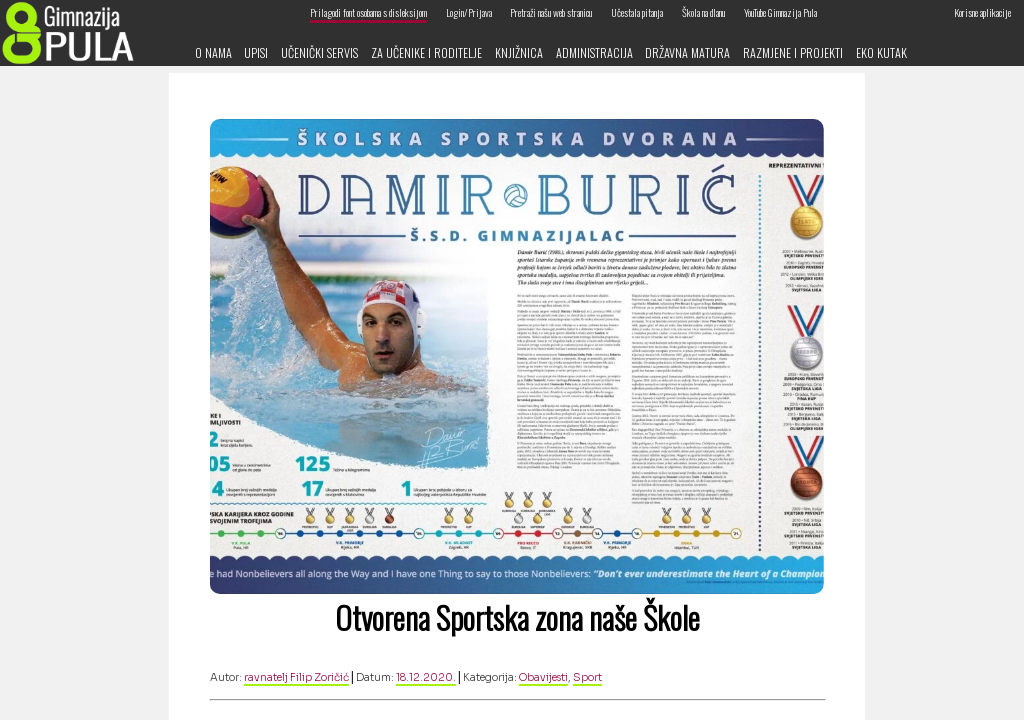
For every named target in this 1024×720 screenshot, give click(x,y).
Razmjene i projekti (793, 52)
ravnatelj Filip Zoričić (296, 677)
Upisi (256, 52)
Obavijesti (543, 677)
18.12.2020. (426, 677)
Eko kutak (881, 52)
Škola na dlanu (703, 12)
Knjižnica (519, 52)
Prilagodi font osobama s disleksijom (368, 12)
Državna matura (687, 52)
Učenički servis (319, 52)
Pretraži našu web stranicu (551, 12)
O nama (213, 52)
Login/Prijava (469, 12)
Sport (587, 677)
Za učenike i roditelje (426, 52)
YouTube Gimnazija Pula (780, 12)
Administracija (594, 52)
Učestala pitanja (637, 12)
